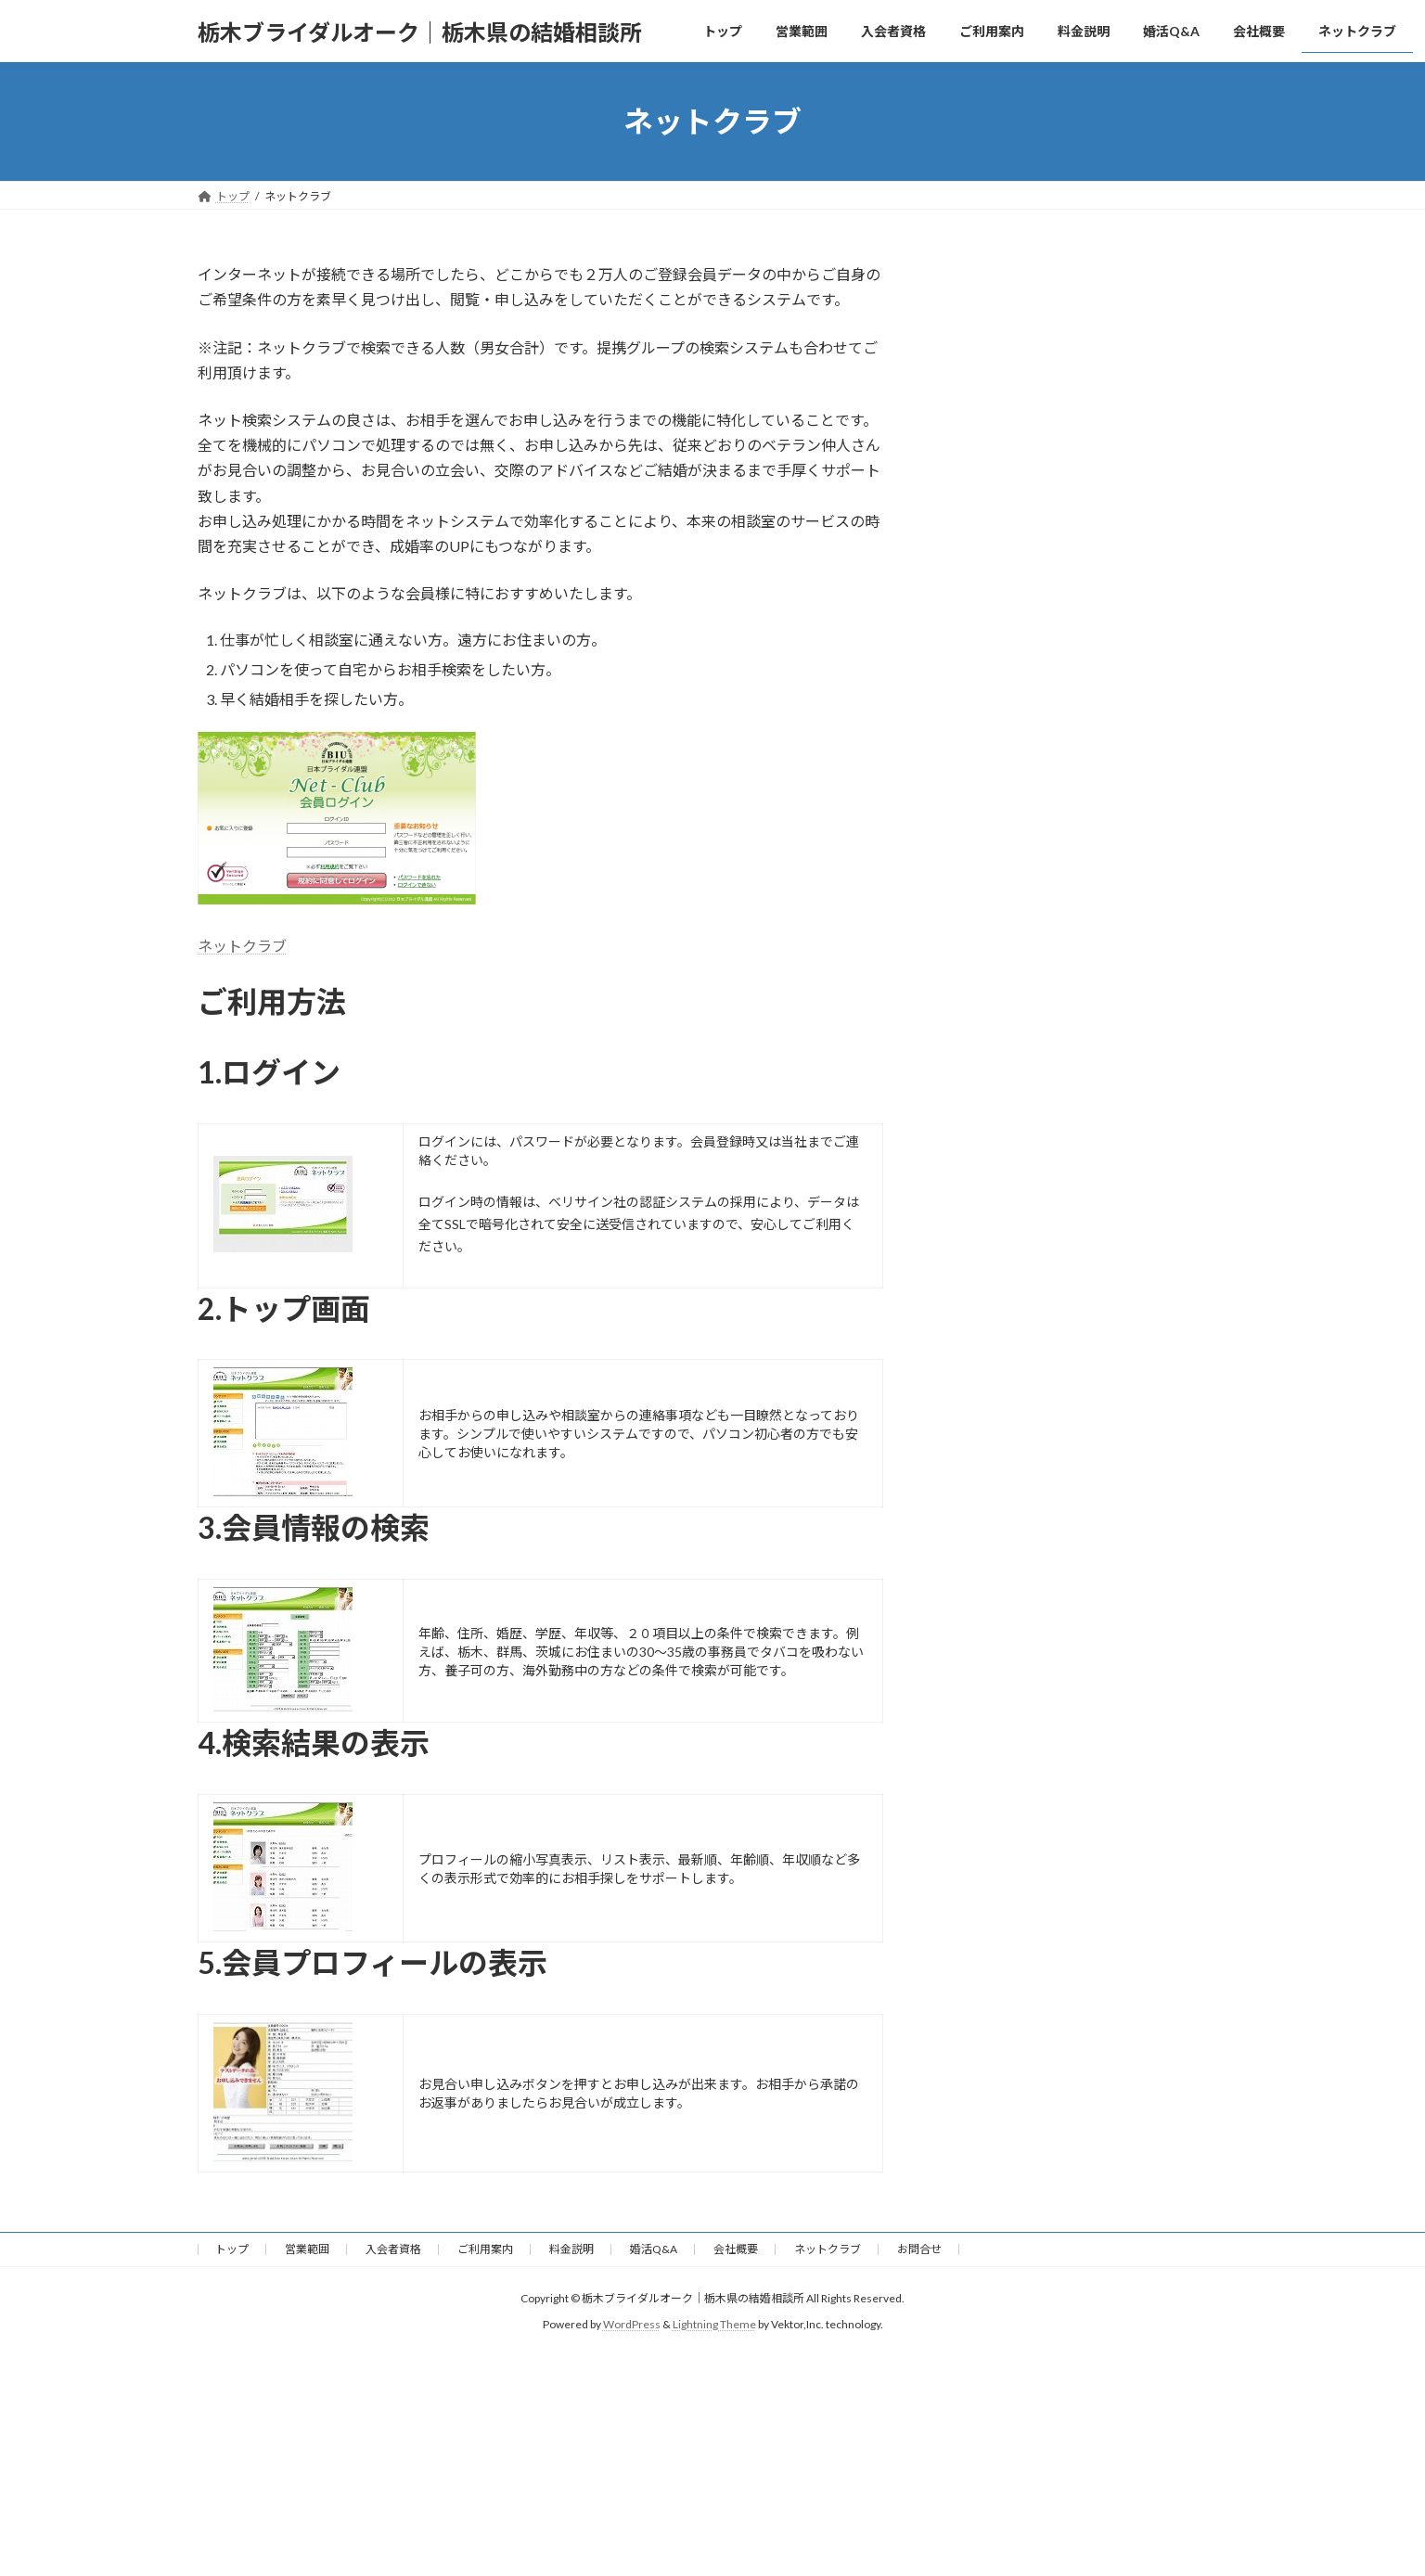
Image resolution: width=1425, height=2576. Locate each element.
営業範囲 (307, 2249)
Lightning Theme (714, 2324)
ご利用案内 (485, 2249)
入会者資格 (393, 2249)
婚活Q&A (653, 2249)
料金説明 (571, 2249)
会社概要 (735, 2249)
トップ (232, 2249)
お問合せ (919, 2249)
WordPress (632, 2324)
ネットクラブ (242, 946)
